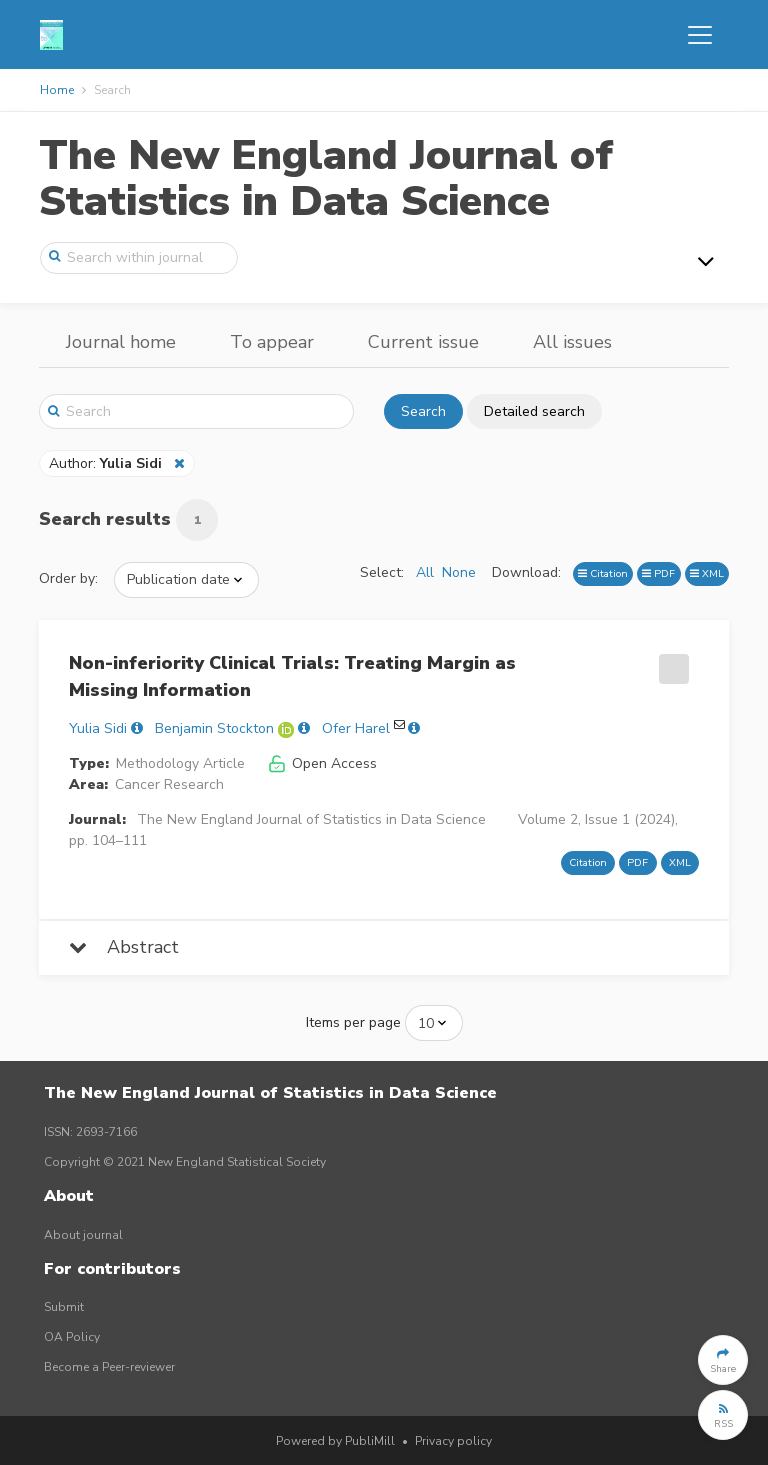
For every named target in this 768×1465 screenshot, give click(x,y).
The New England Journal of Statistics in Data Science (326, 178)
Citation (603, 573)
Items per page (353, 1022)
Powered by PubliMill (335, 1441)
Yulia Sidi (98, 728)
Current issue (423, 342)
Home (57, 90)
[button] (723, 1360)
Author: (107, 463)
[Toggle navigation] (700, 35)
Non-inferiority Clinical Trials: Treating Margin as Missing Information (292, 676)
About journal (83, 1235)
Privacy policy (453, 1441)
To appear (272, 342)
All (425, 572)
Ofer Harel (356, 728)
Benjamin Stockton (214, 728)
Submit (64, 1307)
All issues (572, 342)
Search (423, 411)
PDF (658, 573)
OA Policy (72, 1337)
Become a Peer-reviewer (109, 1367)
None (459, 572)
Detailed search (534, 411)
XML (707, 573)
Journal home (121, 342)
